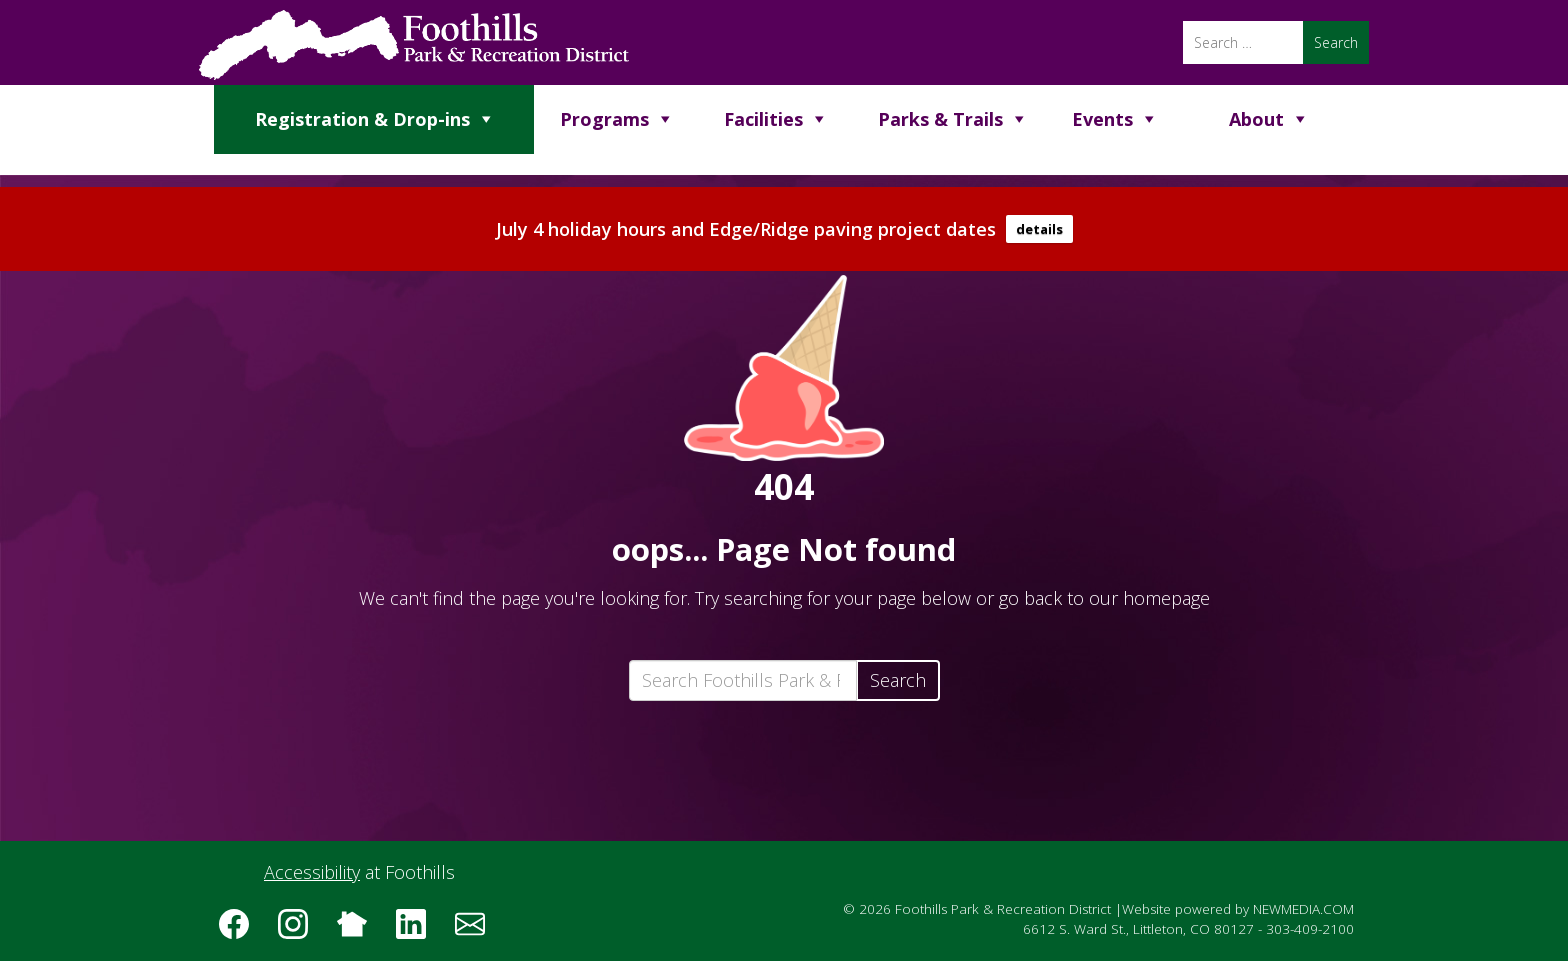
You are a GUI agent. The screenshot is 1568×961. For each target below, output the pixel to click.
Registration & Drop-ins (362, 119)
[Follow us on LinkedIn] (418, 931)
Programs (604, 119)
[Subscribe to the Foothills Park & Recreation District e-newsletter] (477, 931)
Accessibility (312, 872)
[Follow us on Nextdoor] (359, 931)
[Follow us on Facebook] (241, 931)
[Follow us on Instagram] (300, 931)
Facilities (763, 119)
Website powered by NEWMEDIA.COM (1238, 909)
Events (1102, 119)
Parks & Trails (940, 119)
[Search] (1243, 42)
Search (898, 680)
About (1256, 119)
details (1039, 229)
